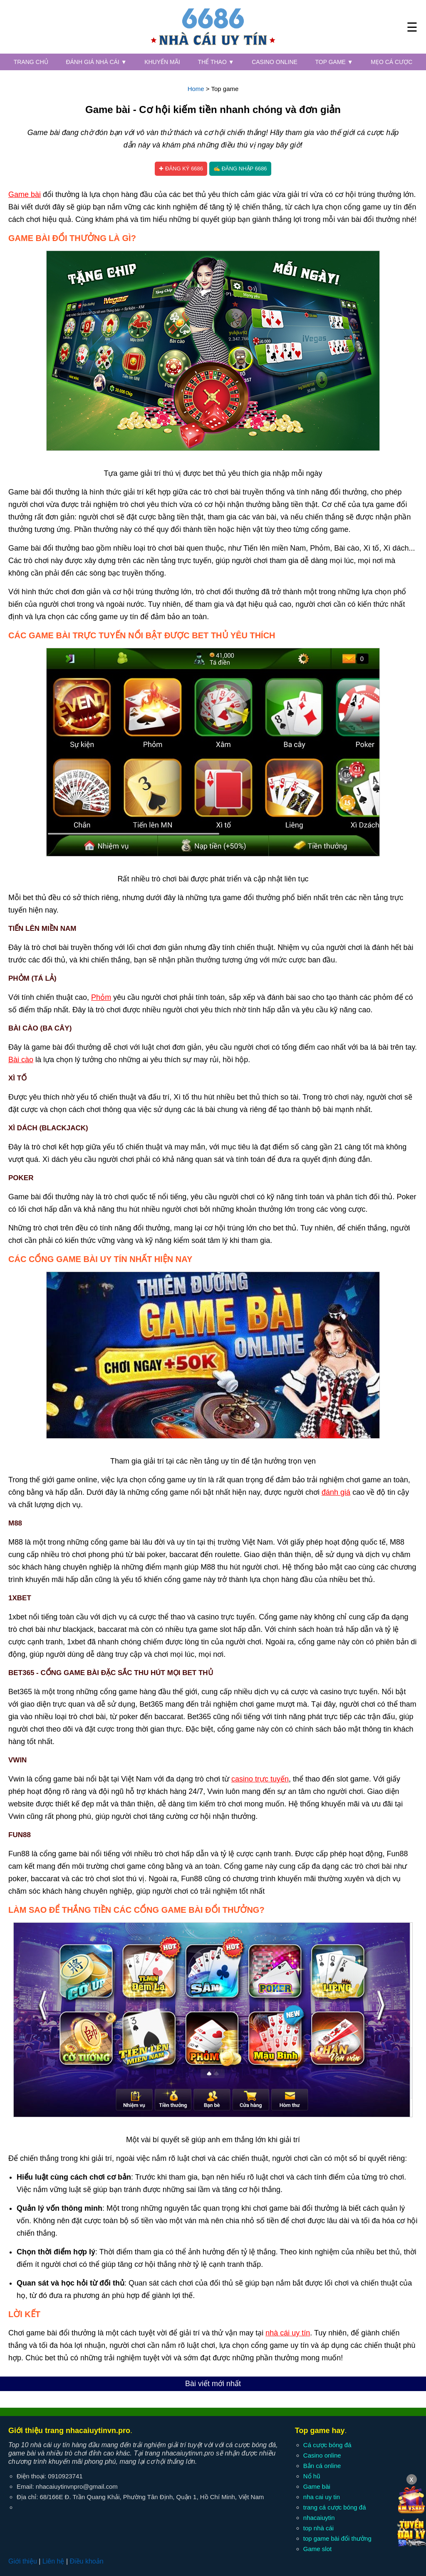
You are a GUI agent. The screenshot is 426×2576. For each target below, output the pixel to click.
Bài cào (20, 1059)
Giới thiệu (22, 2561)
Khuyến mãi (162, 62)
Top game (334, 62)
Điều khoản (86, 2561)
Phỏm (101, 997)
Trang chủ (31, 62)
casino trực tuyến (260, 1779)
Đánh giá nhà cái (96, 62)
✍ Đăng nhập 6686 (240, 168)
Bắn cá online (322, 2465)
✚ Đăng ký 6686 (181, 168)
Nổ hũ (311, 2476)
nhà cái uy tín (287, 2333)
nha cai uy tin (321, 2496)
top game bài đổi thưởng (337, 2538)
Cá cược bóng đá (327, 2444)
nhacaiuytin (319, 2517)
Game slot (317, 2548)
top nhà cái (318, 2528)
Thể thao (216, 62)
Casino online (274, 62)
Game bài (24, 194)
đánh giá (336, 1492)
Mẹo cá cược (391, 62)
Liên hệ (53, 2561)
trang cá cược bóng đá (334, 2507)
